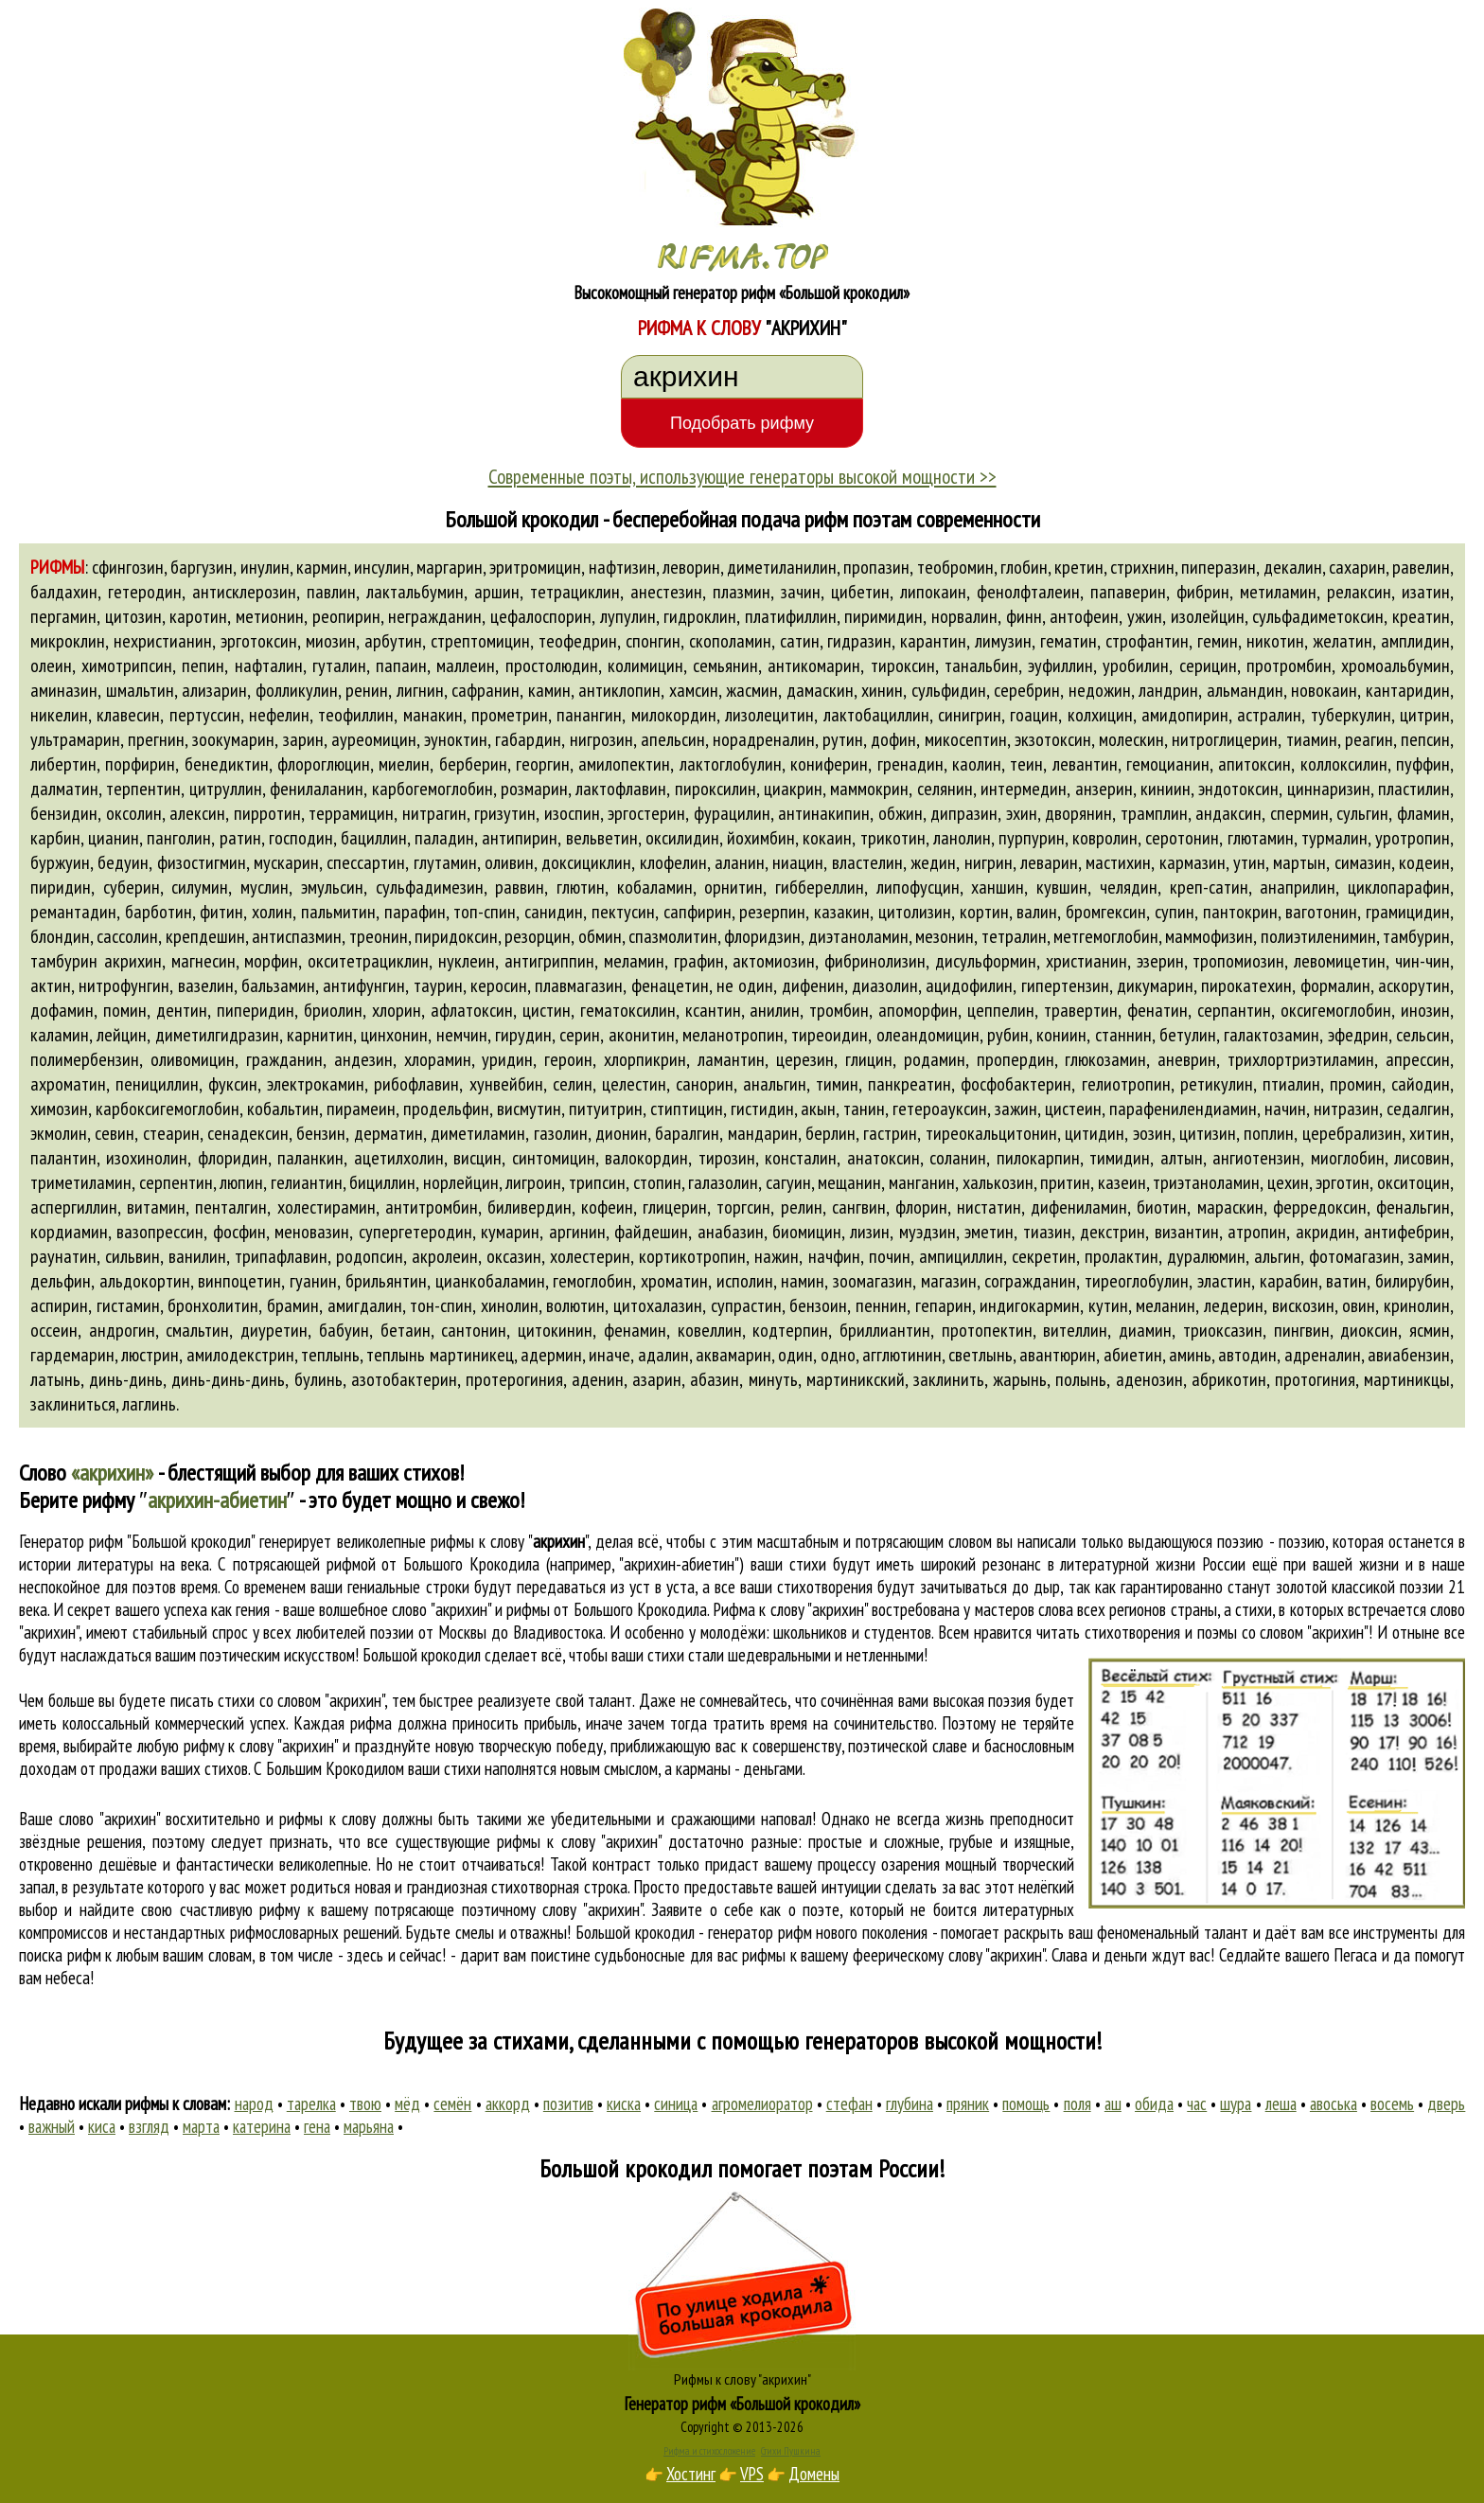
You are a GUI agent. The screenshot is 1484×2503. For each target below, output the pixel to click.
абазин (714, 1379)
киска (624, 2103)
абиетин (1133, 1354)
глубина (909, 2103)
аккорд (508, 2103)
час (1197, 2103)
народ (254, 2103)
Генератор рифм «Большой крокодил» (742, 2403)
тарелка (311, 2103)
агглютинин (902, 1354)
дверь (1446, 2103)
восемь (1392, 2103)
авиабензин (1409, 1354)
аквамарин (733, 1354)
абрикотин (1229, 1379)
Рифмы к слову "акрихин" (742, 2379)
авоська (1333, 2103)
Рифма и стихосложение (709, 2451)
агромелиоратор (762, 2103)
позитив (568, 2103)
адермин (551, 1354)
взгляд (149, 2126)
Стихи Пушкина (791, 2451)
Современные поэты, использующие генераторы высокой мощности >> (742, 476)
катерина (262, 2126)
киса (101, 2126)
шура (1235, 2103)
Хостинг (691, 2473)
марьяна (369, 2126)
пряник (967, 2103)
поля (1077, 2103)
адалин (663, 1354)
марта (201, 2126)
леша (1281, 2103)
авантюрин (1057, 1354)
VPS (752, 2473)
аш (1113, 2103)
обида (1154, 2103)
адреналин (1322, 1354)
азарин (656, 1379)
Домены (813, 2473)
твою (365, 2103)
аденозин (1149, 1379)
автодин (1247, 1354)
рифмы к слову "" (509, 1541)
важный (51, 2126)
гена (317, 2126)
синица (676, 2103)
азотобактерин (404, 1379)
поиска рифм (60, 1955)
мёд (407, 2103)
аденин (598, 1379)
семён (452, 2103)
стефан (849, 2103)
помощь (1026, 2103)
